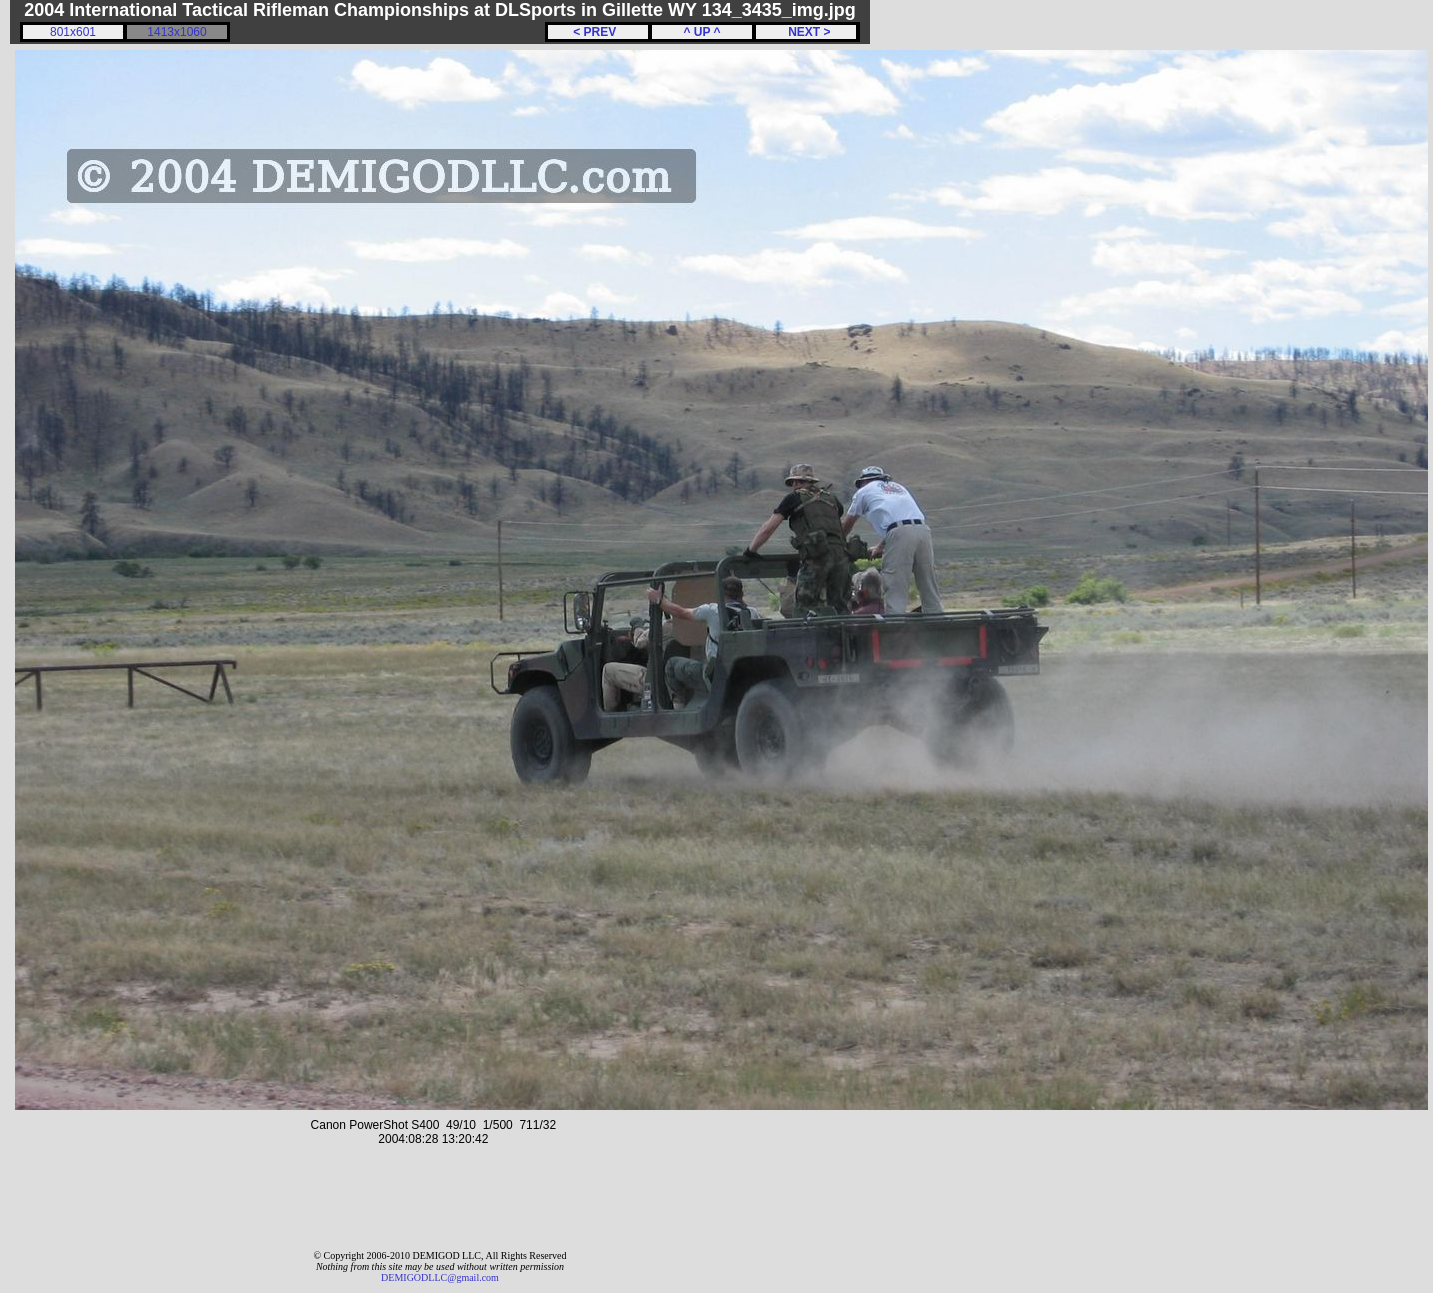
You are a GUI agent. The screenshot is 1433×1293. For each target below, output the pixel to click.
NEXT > (805, 32)
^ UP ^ (701, 32)
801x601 (73, 32)
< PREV (598, 32)
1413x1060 (176, 32)
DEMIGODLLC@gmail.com (440, 1277)
